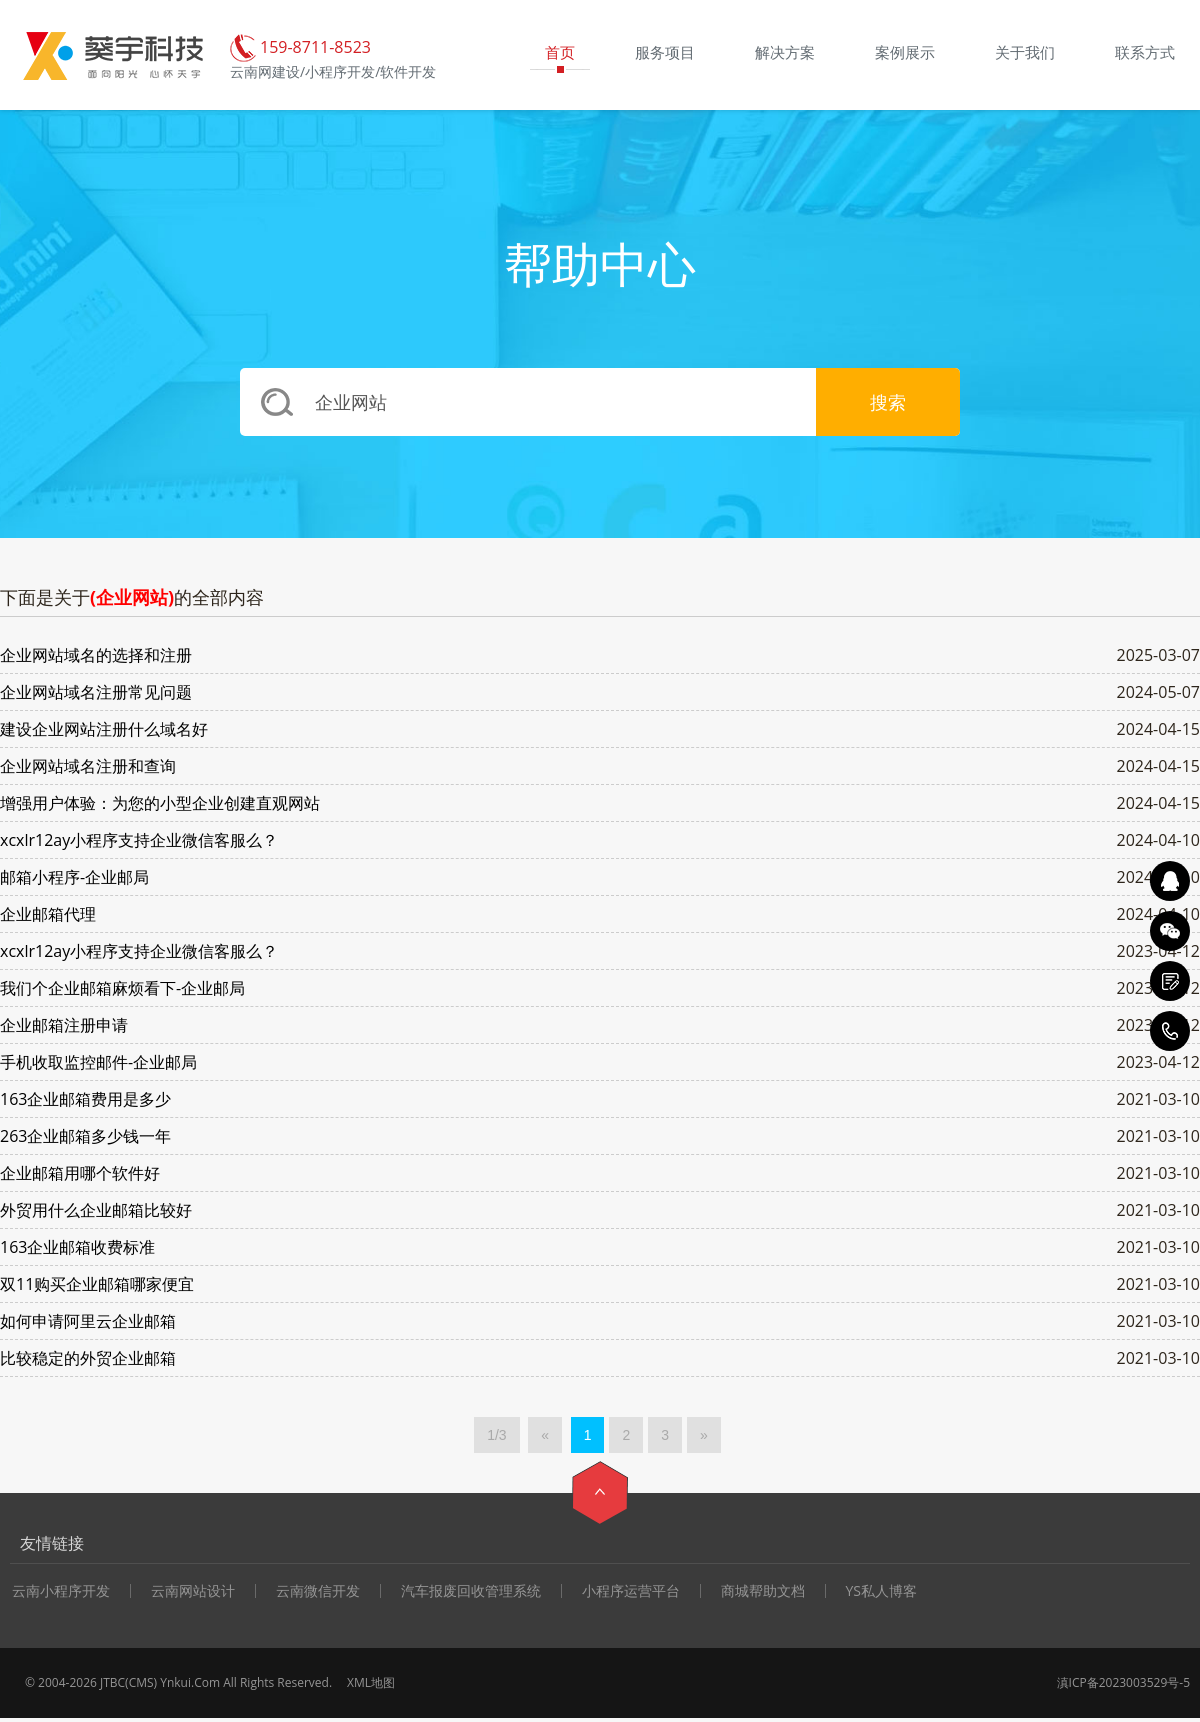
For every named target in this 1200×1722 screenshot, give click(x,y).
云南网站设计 (193, 1591)
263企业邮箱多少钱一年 (85, 1136)
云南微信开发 (318, 1591)
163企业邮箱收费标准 (77, 1247)
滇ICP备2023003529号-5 (1123, 1682)
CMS (141, 1682)
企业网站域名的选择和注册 (96, 655)
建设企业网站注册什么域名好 (104, 729)
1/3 (496, 1435)
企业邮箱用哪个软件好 (80, 1173)
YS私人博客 (882, 1591)
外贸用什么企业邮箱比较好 (96, 1210)
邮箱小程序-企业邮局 (74, 877)
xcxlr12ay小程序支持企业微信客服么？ (139, 840)
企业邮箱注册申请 (64, 1025)
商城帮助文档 (763, 1591)
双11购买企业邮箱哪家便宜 (97, 1284)
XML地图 (371, 1682)
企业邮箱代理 (48, 914)
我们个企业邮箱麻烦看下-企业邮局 (122, 988)
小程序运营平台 (631, 1591)
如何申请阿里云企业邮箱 (88, 1321)
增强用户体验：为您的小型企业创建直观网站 (160, 803)
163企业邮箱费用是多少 (85, 1099)
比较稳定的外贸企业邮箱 (88, 1358)
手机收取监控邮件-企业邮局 (98, 1062)
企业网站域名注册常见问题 (96, 692)
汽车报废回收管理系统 (471, 1591)
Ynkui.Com (190, 1682)
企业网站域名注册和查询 (88, 766)
